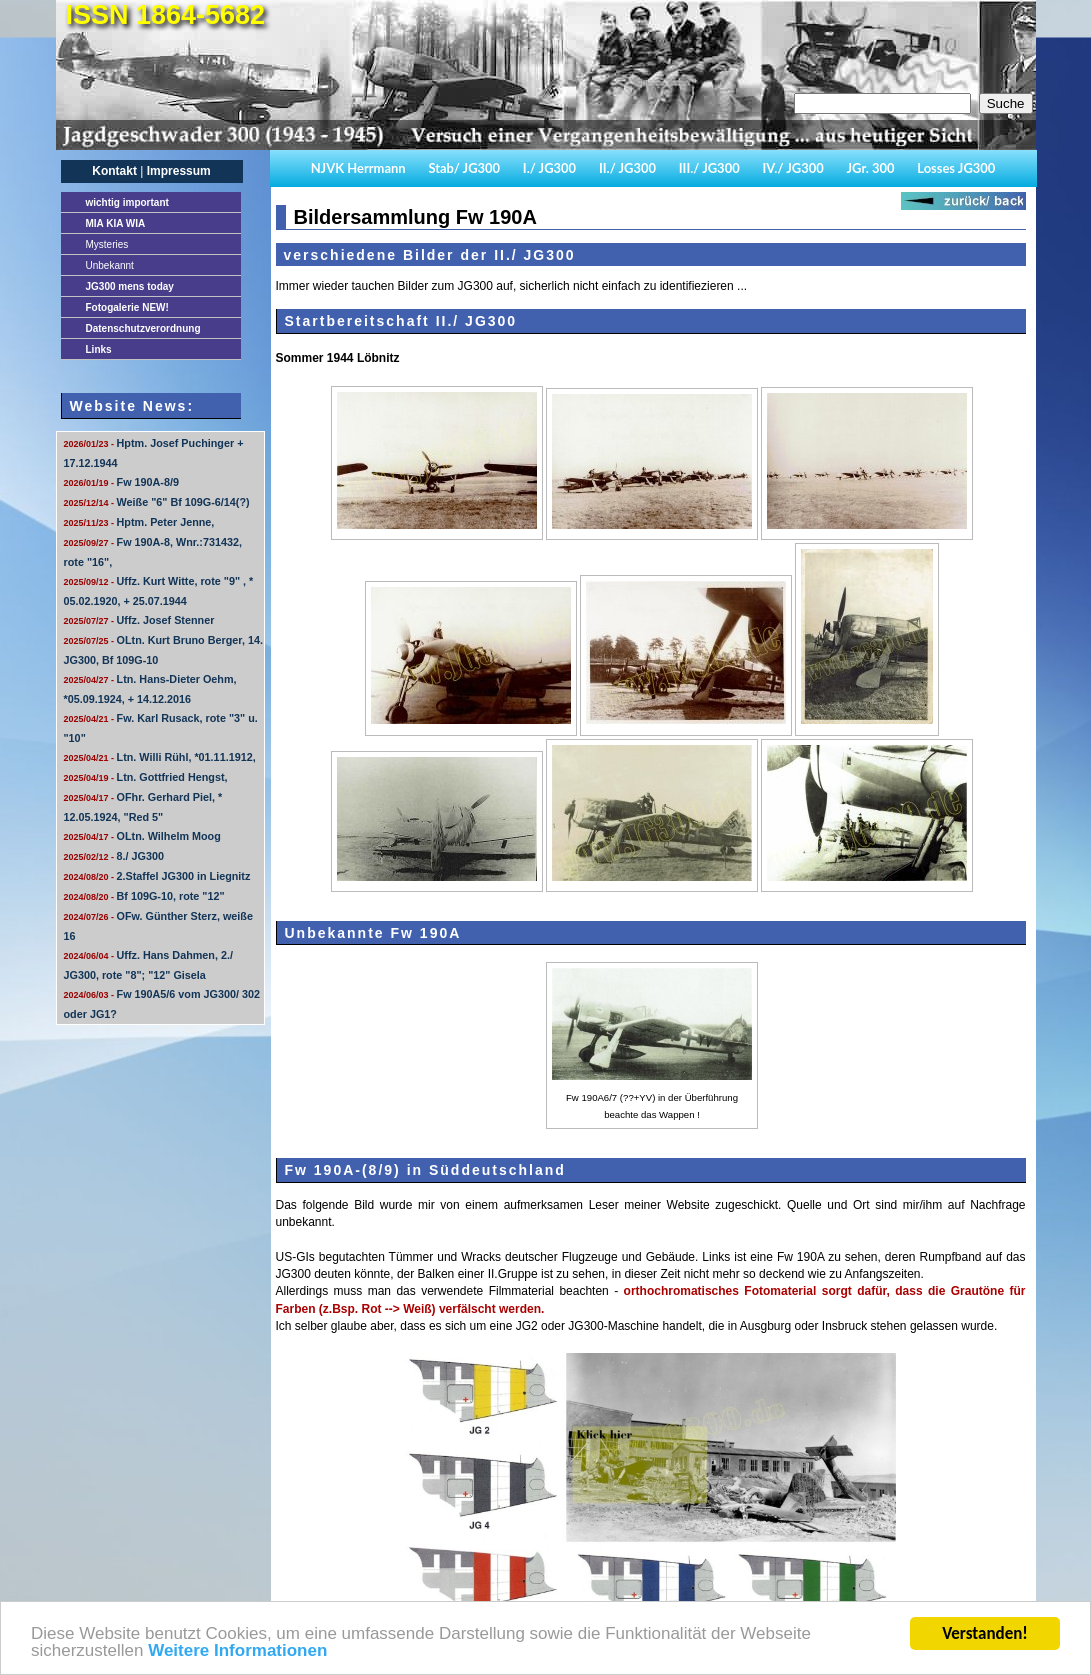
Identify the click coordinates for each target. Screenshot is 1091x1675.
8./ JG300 (114, 856)
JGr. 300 (871, 168)
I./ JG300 (549, 168)
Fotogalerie (127, 307)
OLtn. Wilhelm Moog (142, 836)
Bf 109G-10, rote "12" (144, 896)
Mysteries (107, 244)
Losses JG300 (956, 168)
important (127, 202)
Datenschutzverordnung (143, 328)
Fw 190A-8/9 (121, 482)
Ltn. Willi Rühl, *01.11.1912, (160, 757)
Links (99, 349)
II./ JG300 (627, 168)
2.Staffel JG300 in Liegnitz (157, 876)
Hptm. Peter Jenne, (139, 522)
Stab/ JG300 (464, 168)
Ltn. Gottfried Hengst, (146, 777)
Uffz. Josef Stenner (139, 620)
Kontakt (114, 171)
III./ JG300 (709, 168)
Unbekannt (110, 265)
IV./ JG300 (792, 168)
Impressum (179, 171)
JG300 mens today (130, 286)
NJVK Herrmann (358, 168)
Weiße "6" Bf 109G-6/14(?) (157, 502)
